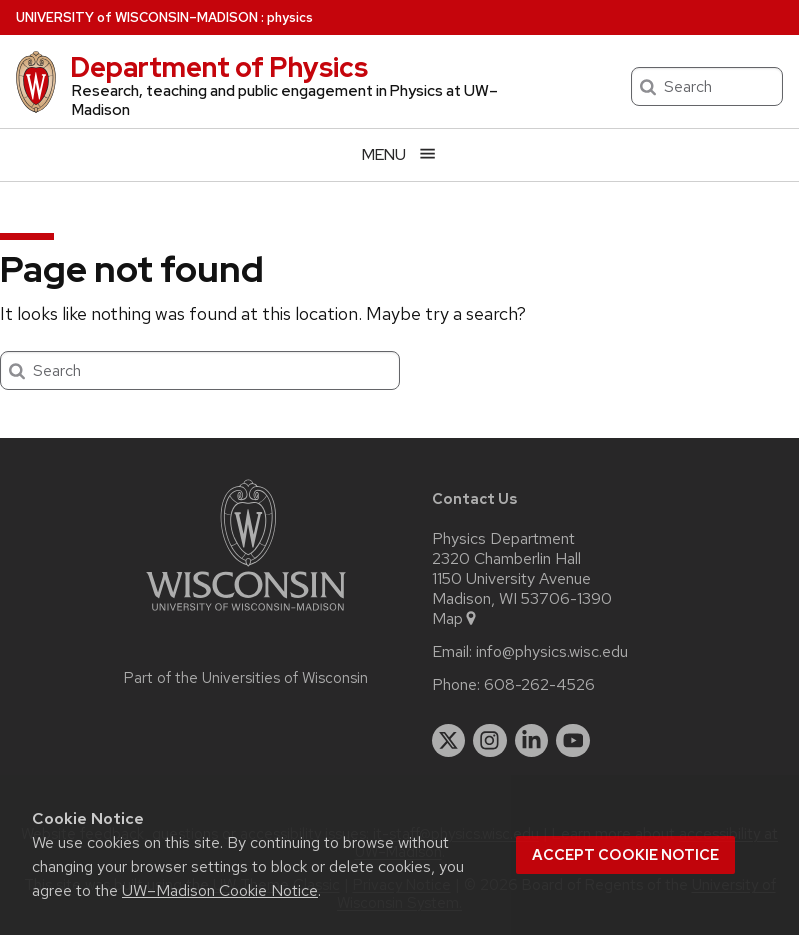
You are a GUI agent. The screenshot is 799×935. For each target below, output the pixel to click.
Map (455, 619)
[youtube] (573, 741)
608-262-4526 (539, 685)
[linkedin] (532, 741)
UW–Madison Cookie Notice (220, 890)
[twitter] (449, 741)
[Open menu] (399, 154)
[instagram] (490, 741)
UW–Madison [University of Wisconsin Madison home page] (137, 17)
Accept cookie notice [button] (625, 855)
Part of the (246, 678)
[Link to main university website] (246, 614)
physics (290, 17)
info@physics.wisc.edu (552, 652)
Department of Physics (219, 67)
